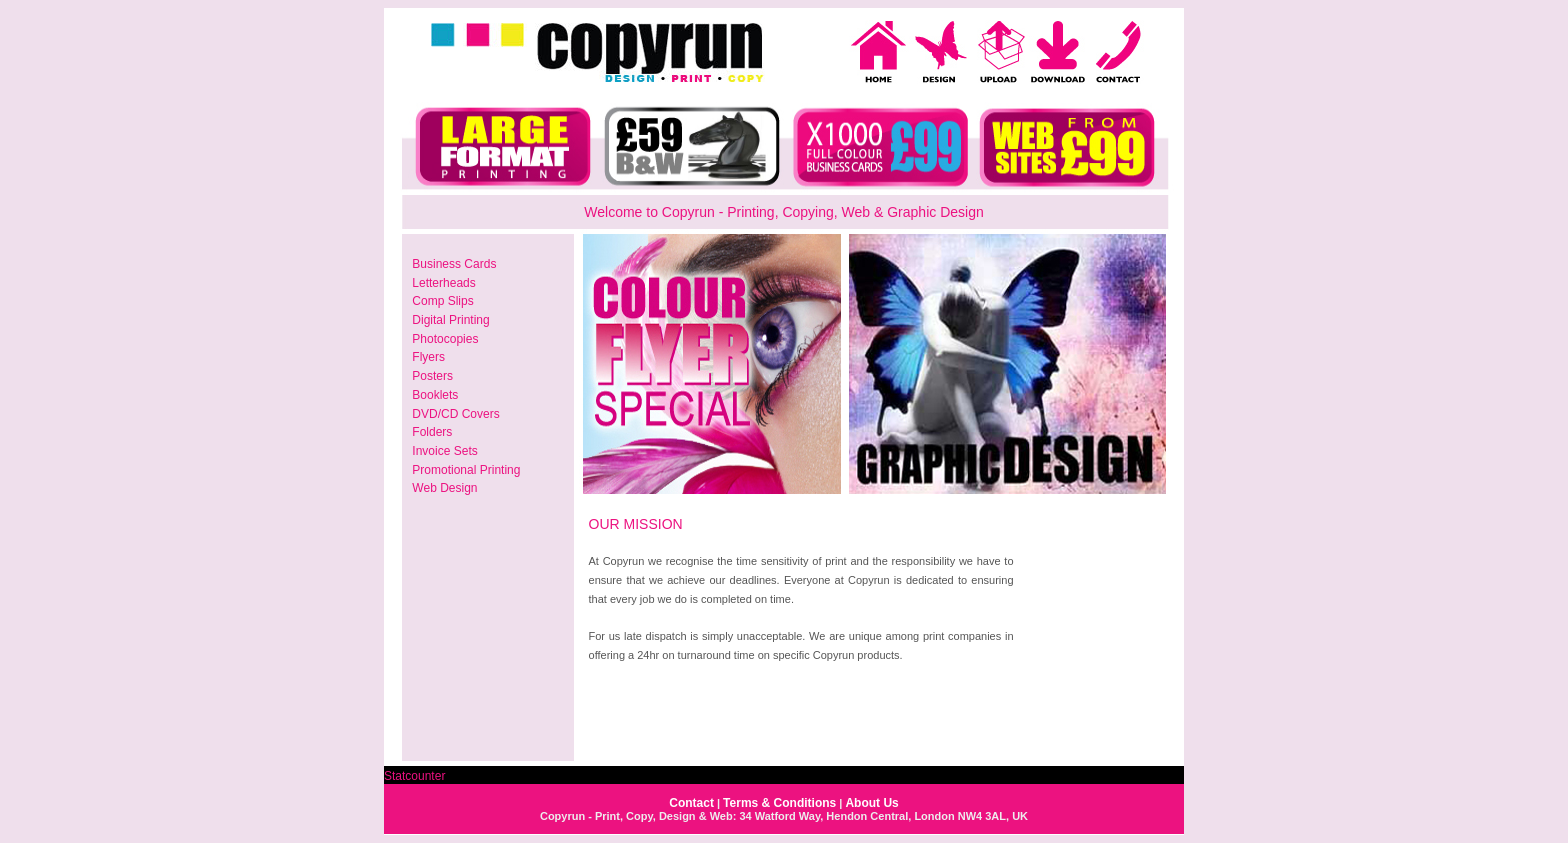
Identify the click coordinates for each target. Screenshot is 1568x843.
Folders (432, 432)
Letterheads (443, 283)
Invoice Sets (444, 451)
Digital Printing (450, 320)
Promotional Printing (466, 470)
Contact (691, 803)
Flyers (428, 357)
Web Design (444, 488)
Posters (432, 376)
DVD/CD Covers (455, 414)
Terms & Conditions (779, 803)
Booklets (435, 395)
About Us (871, 803)
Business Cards (454, 264)
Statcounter (414, 776)
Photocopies (445, 339)
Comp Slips (442, 301)
